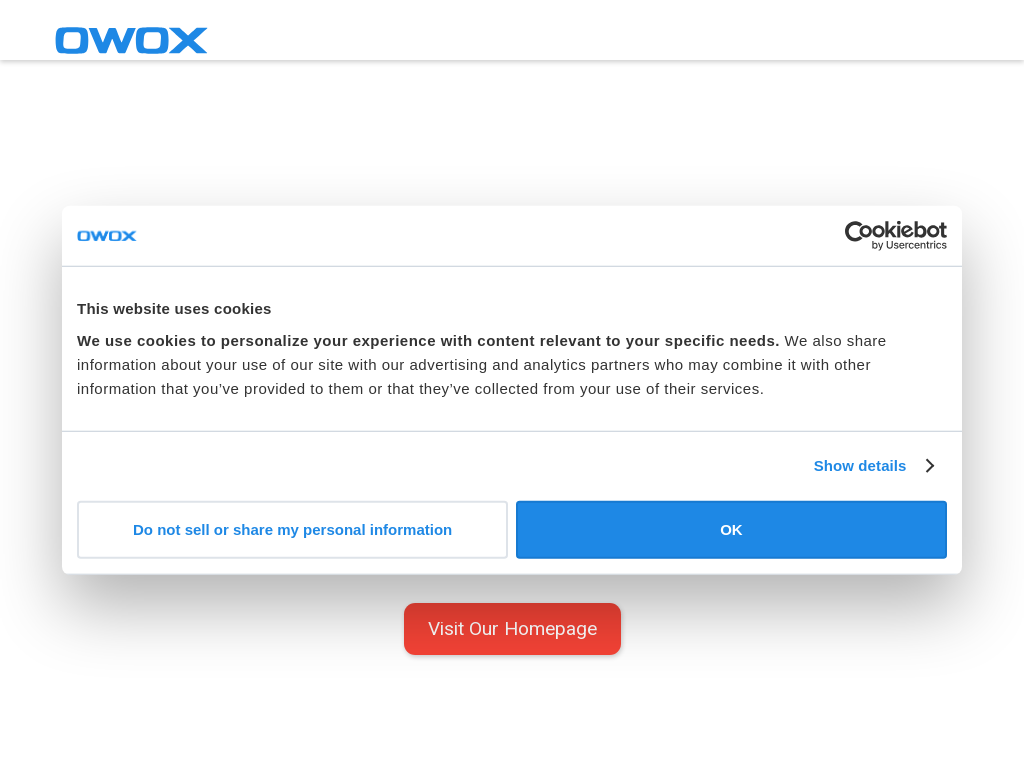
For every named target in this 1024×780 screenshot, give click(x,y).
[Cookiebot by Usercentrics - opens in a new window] (859, 236)
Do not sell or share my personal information (292, 528)
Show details (860, 465)
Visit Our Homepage (512, 628)
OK (731, 528)
